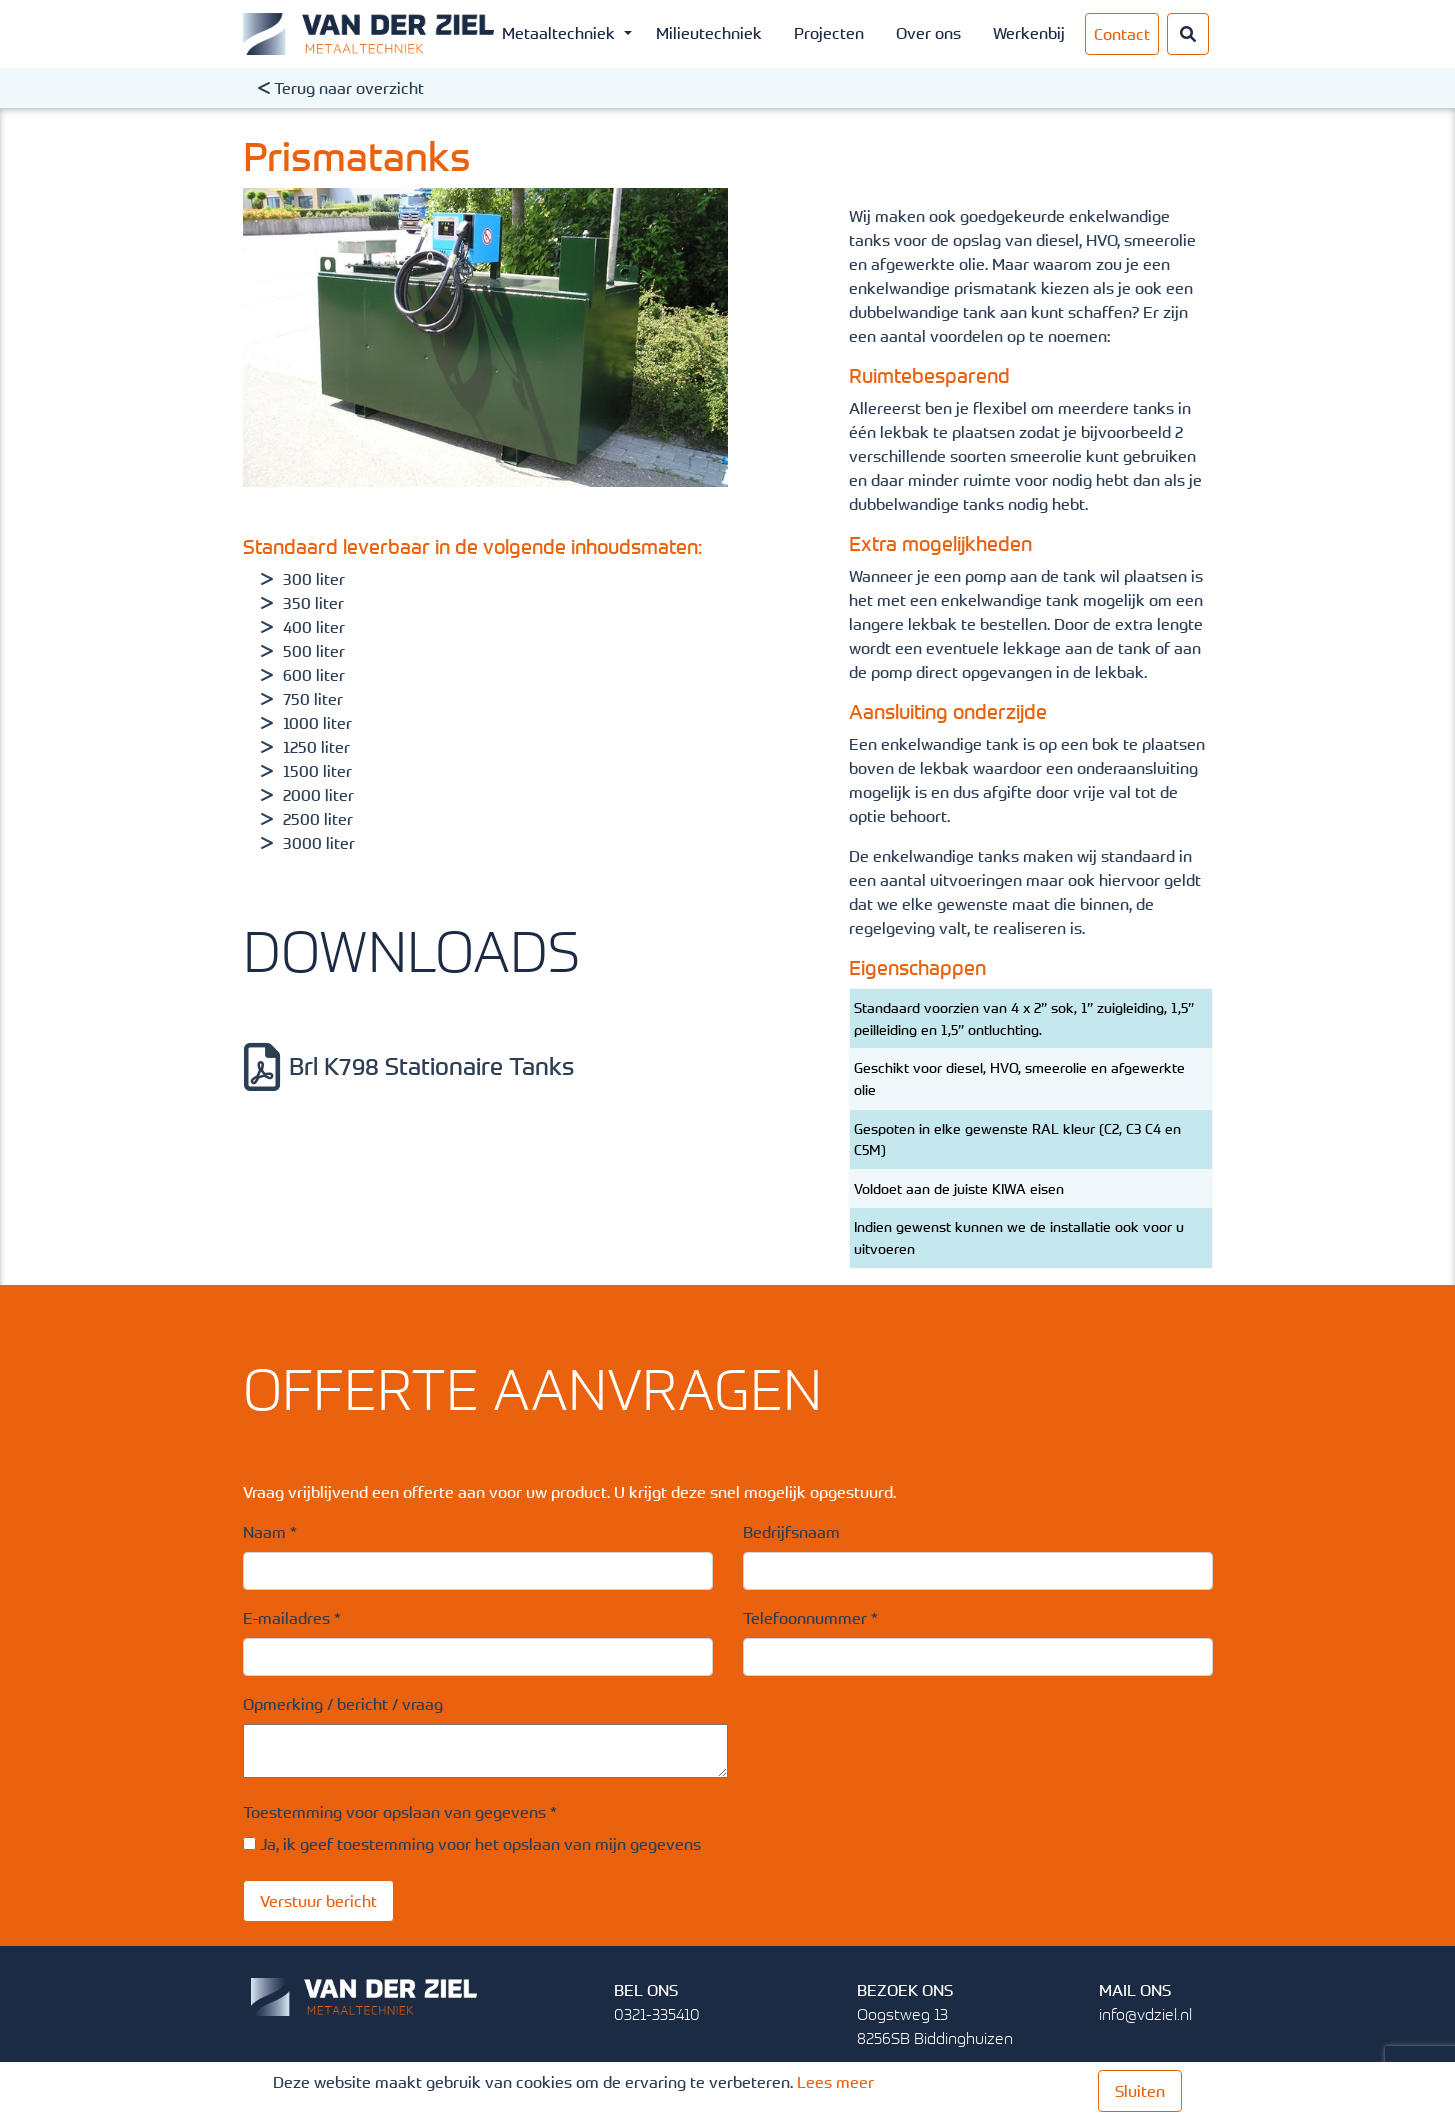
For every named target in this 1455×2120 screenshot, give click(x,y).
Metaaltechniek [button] (560, 33)
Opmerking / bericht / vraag (343, 1704)
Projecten (829, 33)
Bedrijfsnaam (791, 1532)
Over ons (928, 33)
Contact (1122, 34)
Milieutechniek (709, 33)
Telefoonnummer (810, 1618)
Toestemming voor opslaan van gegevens (400, 1812)
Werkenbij (1029, 33)
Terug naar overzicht (341, 88)
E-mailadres (292, 1618)
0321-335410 (657, 2014)
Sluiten (1140, 2091)
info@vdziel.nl (1145, 2014)
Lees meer (835, 2082)
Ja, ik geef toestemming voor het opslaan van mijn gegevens (480, 1844)
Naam (270, 1532)
